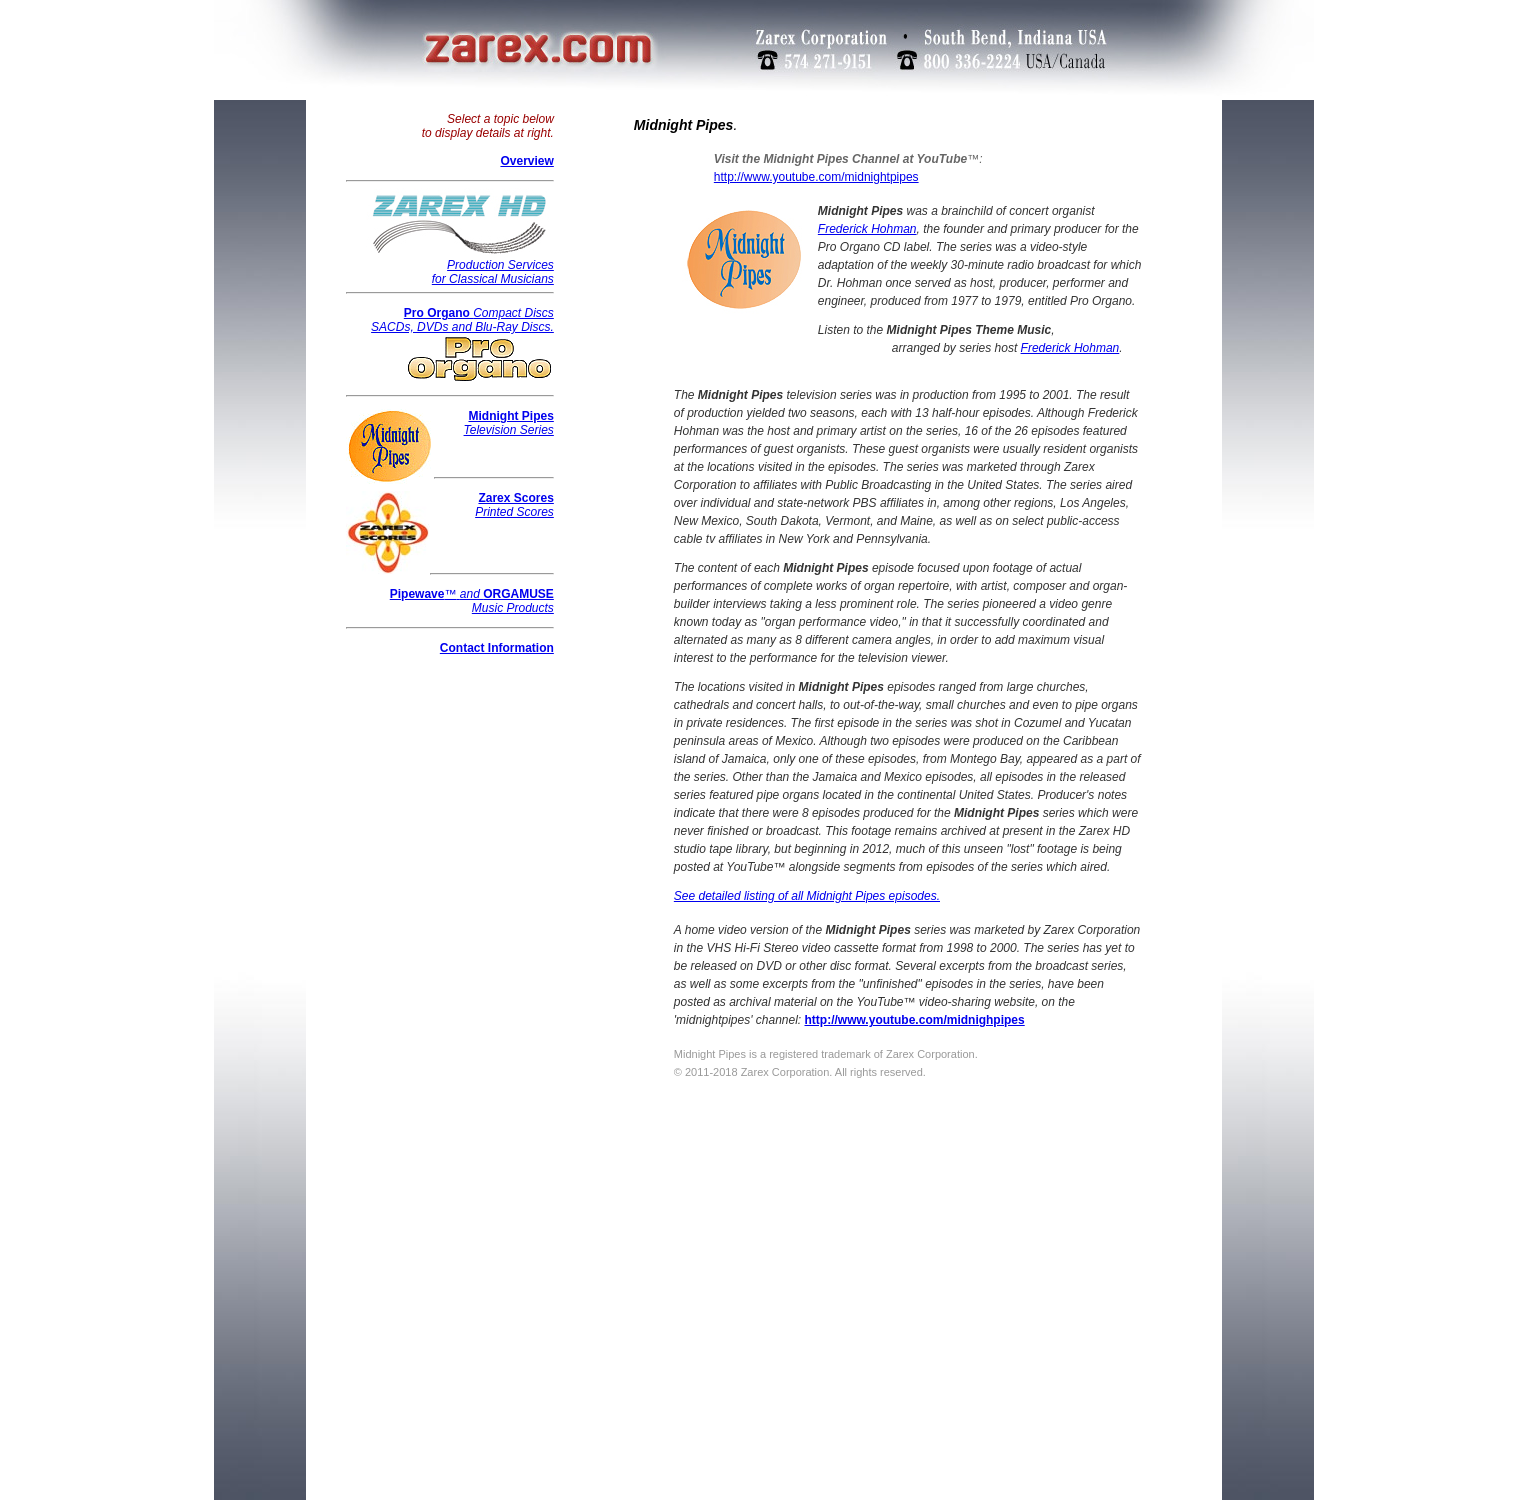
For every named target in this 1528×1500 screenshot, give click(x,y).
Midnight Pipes (510, 416)
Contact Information (497, 648)
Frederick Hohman (867, 229)
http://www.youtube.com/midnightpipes (816, 177)
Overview (526, 161)
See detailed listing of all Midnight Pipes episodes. (807, 896)
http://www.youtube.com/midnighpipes (915, 1020)
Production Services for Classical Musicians (460, 266)
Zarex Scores (515, 498)
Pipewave (417, 594)
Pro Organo (438, 313)
